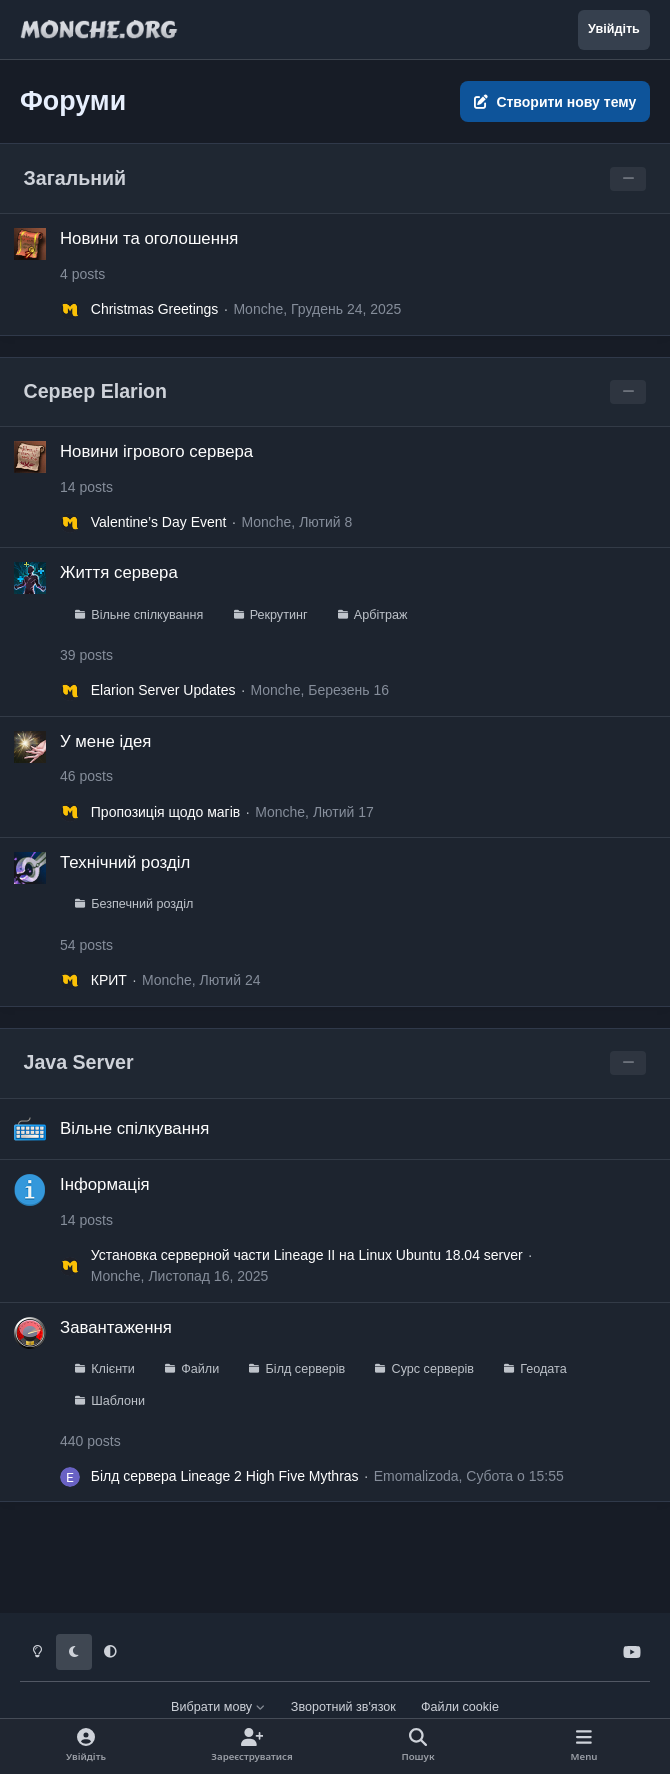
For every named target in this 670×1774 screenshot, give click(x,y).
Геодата (543, 1368)
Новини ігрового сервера (156, 451)
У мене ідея (105, 741)
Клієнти (113, 1368)
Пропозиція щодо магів (165, 812)
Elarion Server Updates (163, 691)
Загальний (75, 178)
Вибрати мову (218, 1707)
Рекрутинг (279, 615)
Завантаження (116, 1326)
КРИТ (109, 980)
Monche (258, 309)
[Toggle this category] (628, 179)
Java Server (79, 1062)
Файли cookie (460, 1707)
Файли (200, 1368)
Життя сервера (119, 573)
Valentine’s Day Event (159, 523)
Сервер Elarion (96, 391)
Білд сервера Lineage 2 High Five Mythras (225, 1476)
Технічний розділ (125, 862)
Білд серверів (306, 1368)
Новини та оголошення (149, 238)
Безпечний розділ (142, 905)
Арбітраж (381, 615)
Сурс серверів (433, 1368)
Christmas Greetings (155, 309)
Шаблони (118, 1400)
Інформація (105, 1184)
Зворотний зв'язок (343, 1707)
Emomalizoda (416, 1476)
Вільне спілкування (147, 615)
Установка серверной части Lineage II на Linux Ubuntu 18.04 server (307, 1255)
